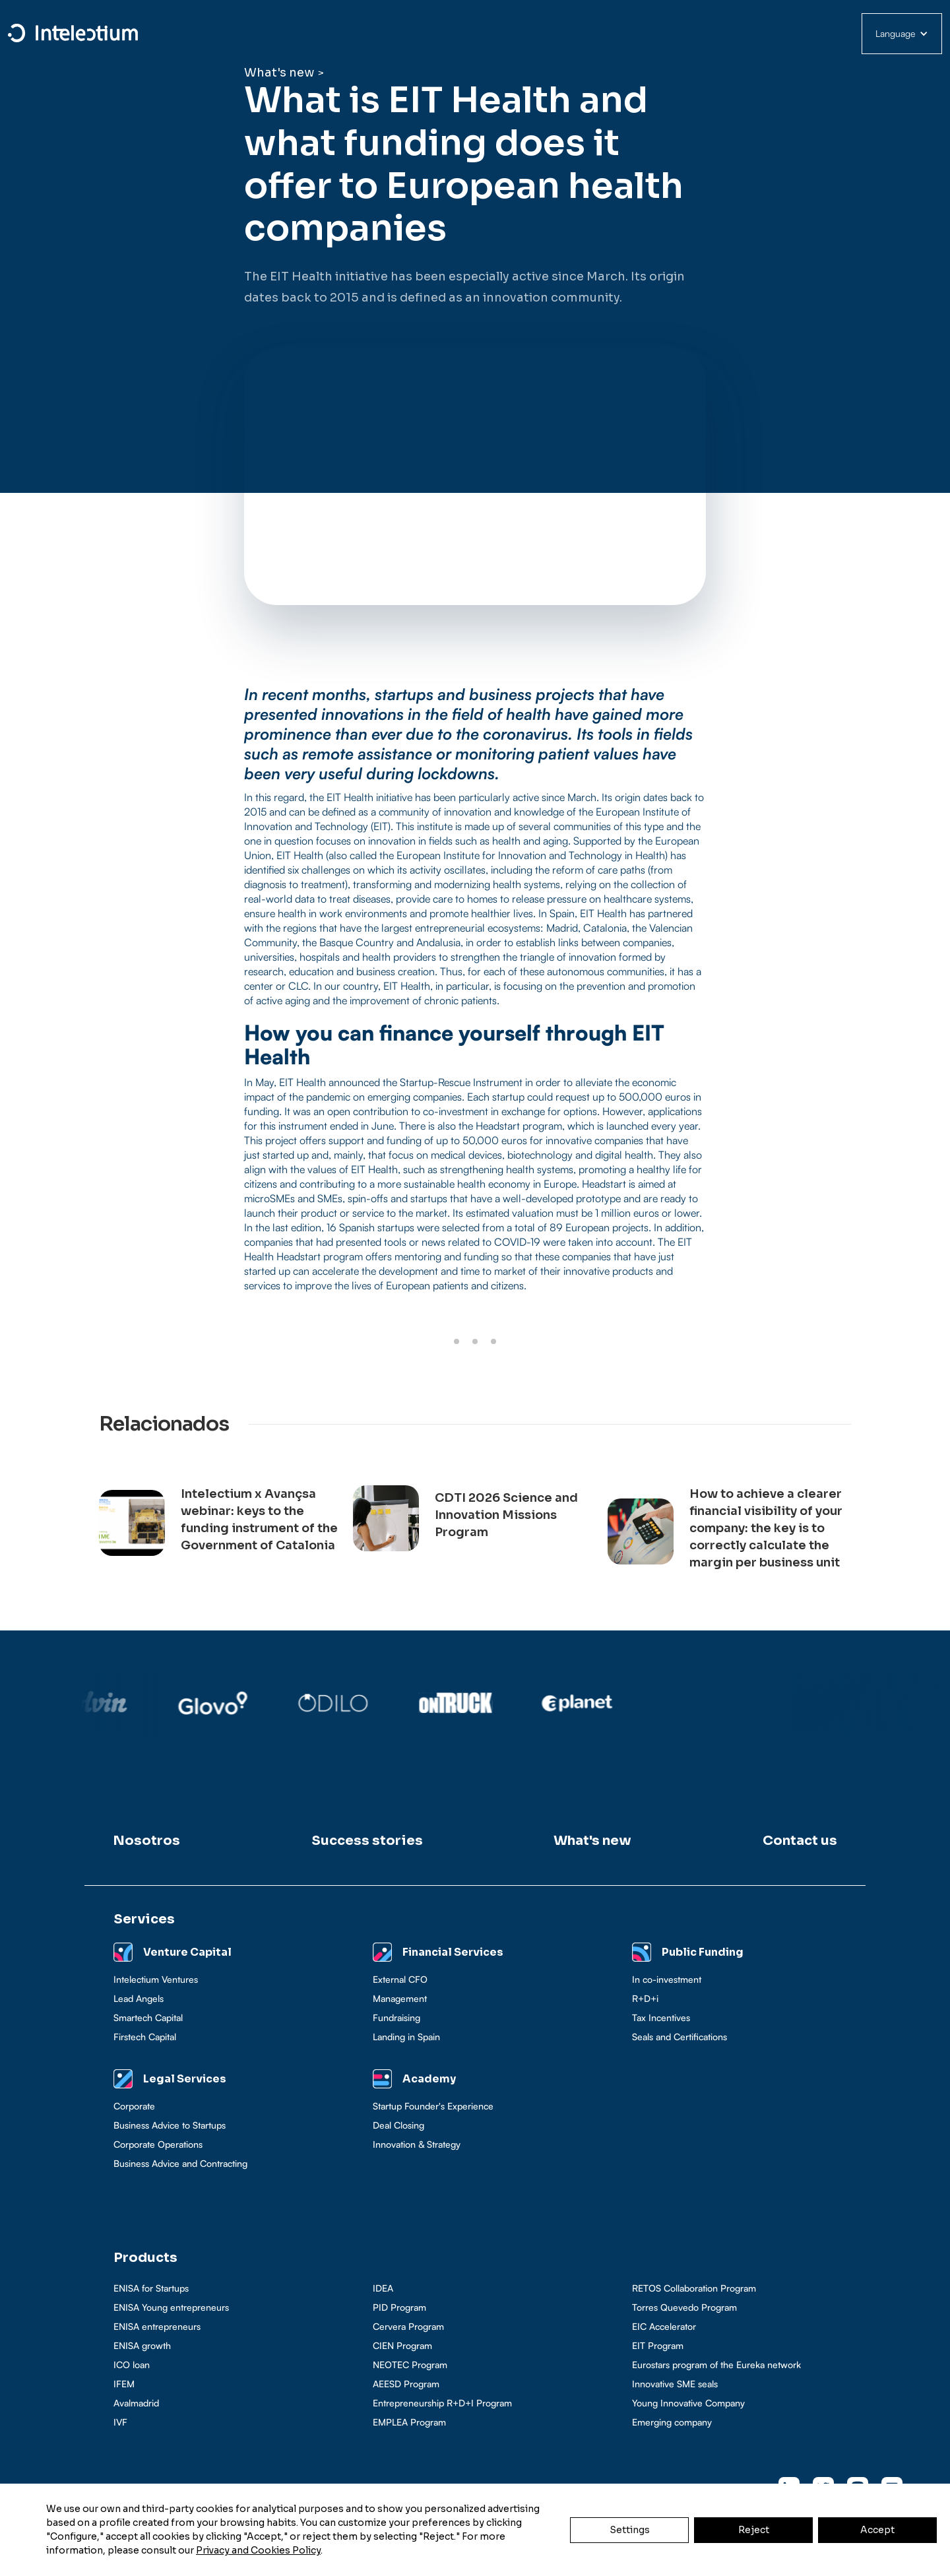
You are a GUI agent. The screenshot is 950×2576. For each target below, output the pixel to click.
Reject (753, 2530)
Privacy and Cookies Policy (258, 2550)
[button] (902, 33)
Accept (877, 2530)
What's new (279, 72)
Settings (630, 2530)
